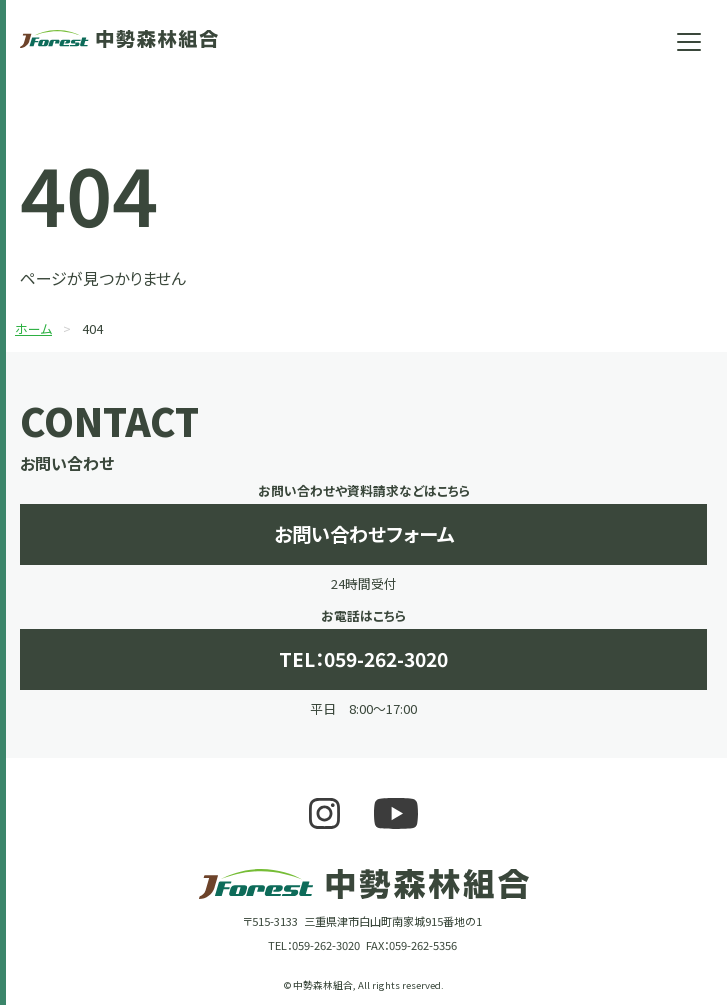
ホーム (33, 328)
